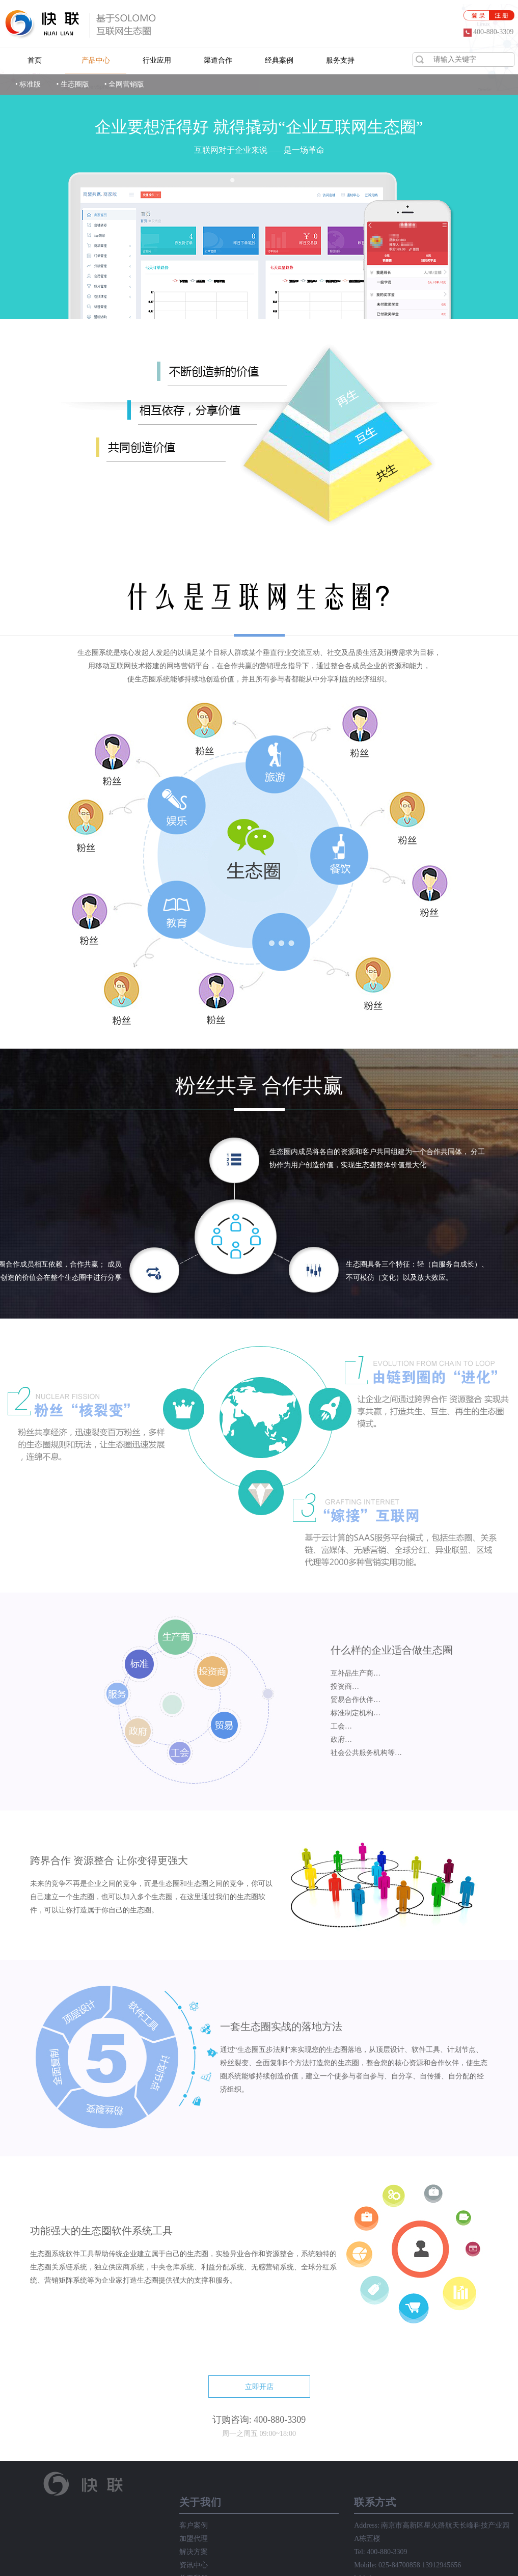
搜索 (420, 59)
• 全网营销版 (124, 84)
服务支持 (340, 60)
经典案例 (279, 60)
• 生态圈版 (72, 84)
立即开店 (259, 2387)
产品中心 (95, 60)
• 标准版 (28, 84)
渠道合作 (218, 60)
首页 (35, 60)
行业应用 (157, 60)
